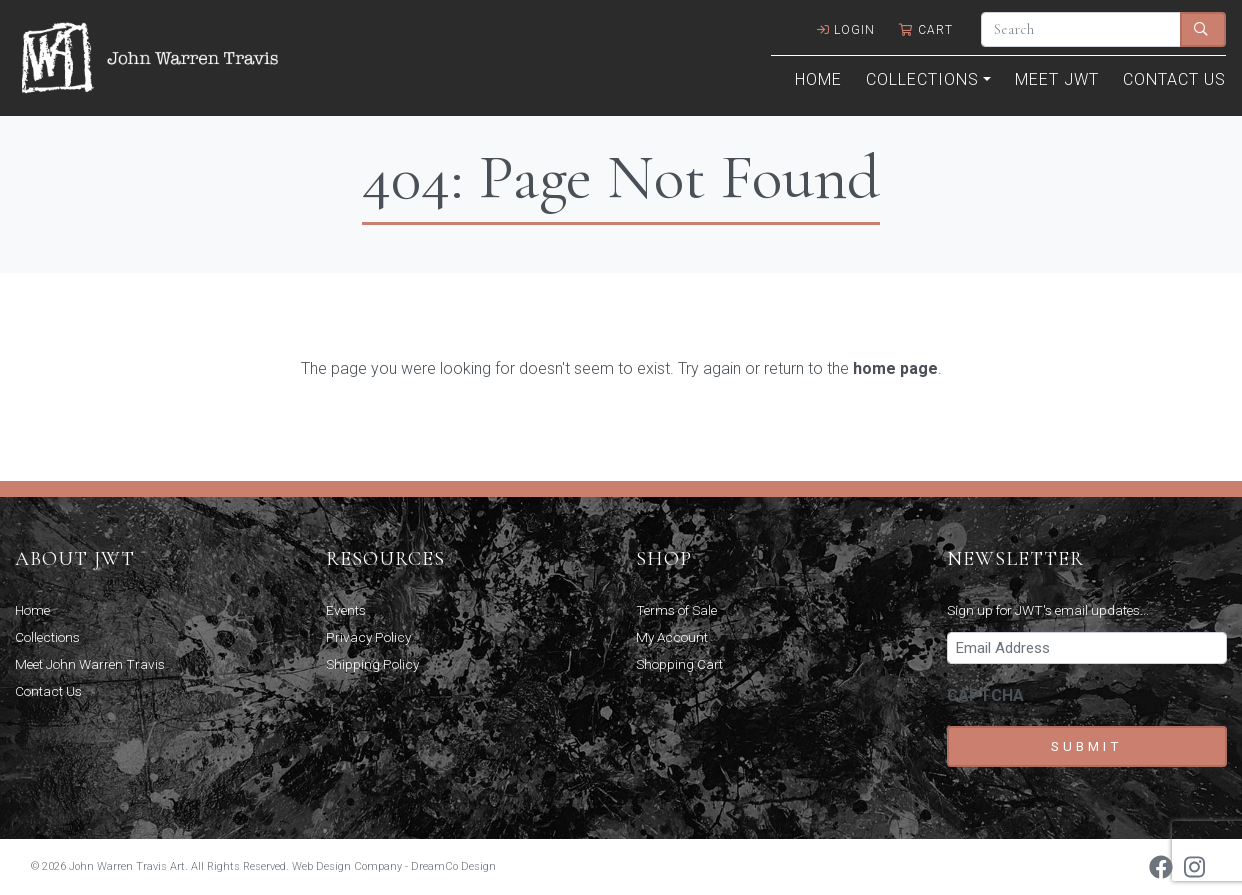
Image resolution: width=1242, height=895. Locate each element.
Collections (922, 79)
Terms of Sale (676, 610)
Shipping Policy (372, 664)
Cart (926, 30)
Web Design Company (347, 866)
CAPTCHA (985, 695)
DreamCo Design (453, 866)
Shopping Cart (679, 664)
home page (895, 368)
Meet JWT (1057, 79)
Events (346, 610)
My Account (672, 637)
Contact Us (1174, 79)
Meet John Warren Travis (90, 664)
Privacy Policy (368, 637)
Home (818, 79)
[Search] (1081, 29)
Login (846, 30)
